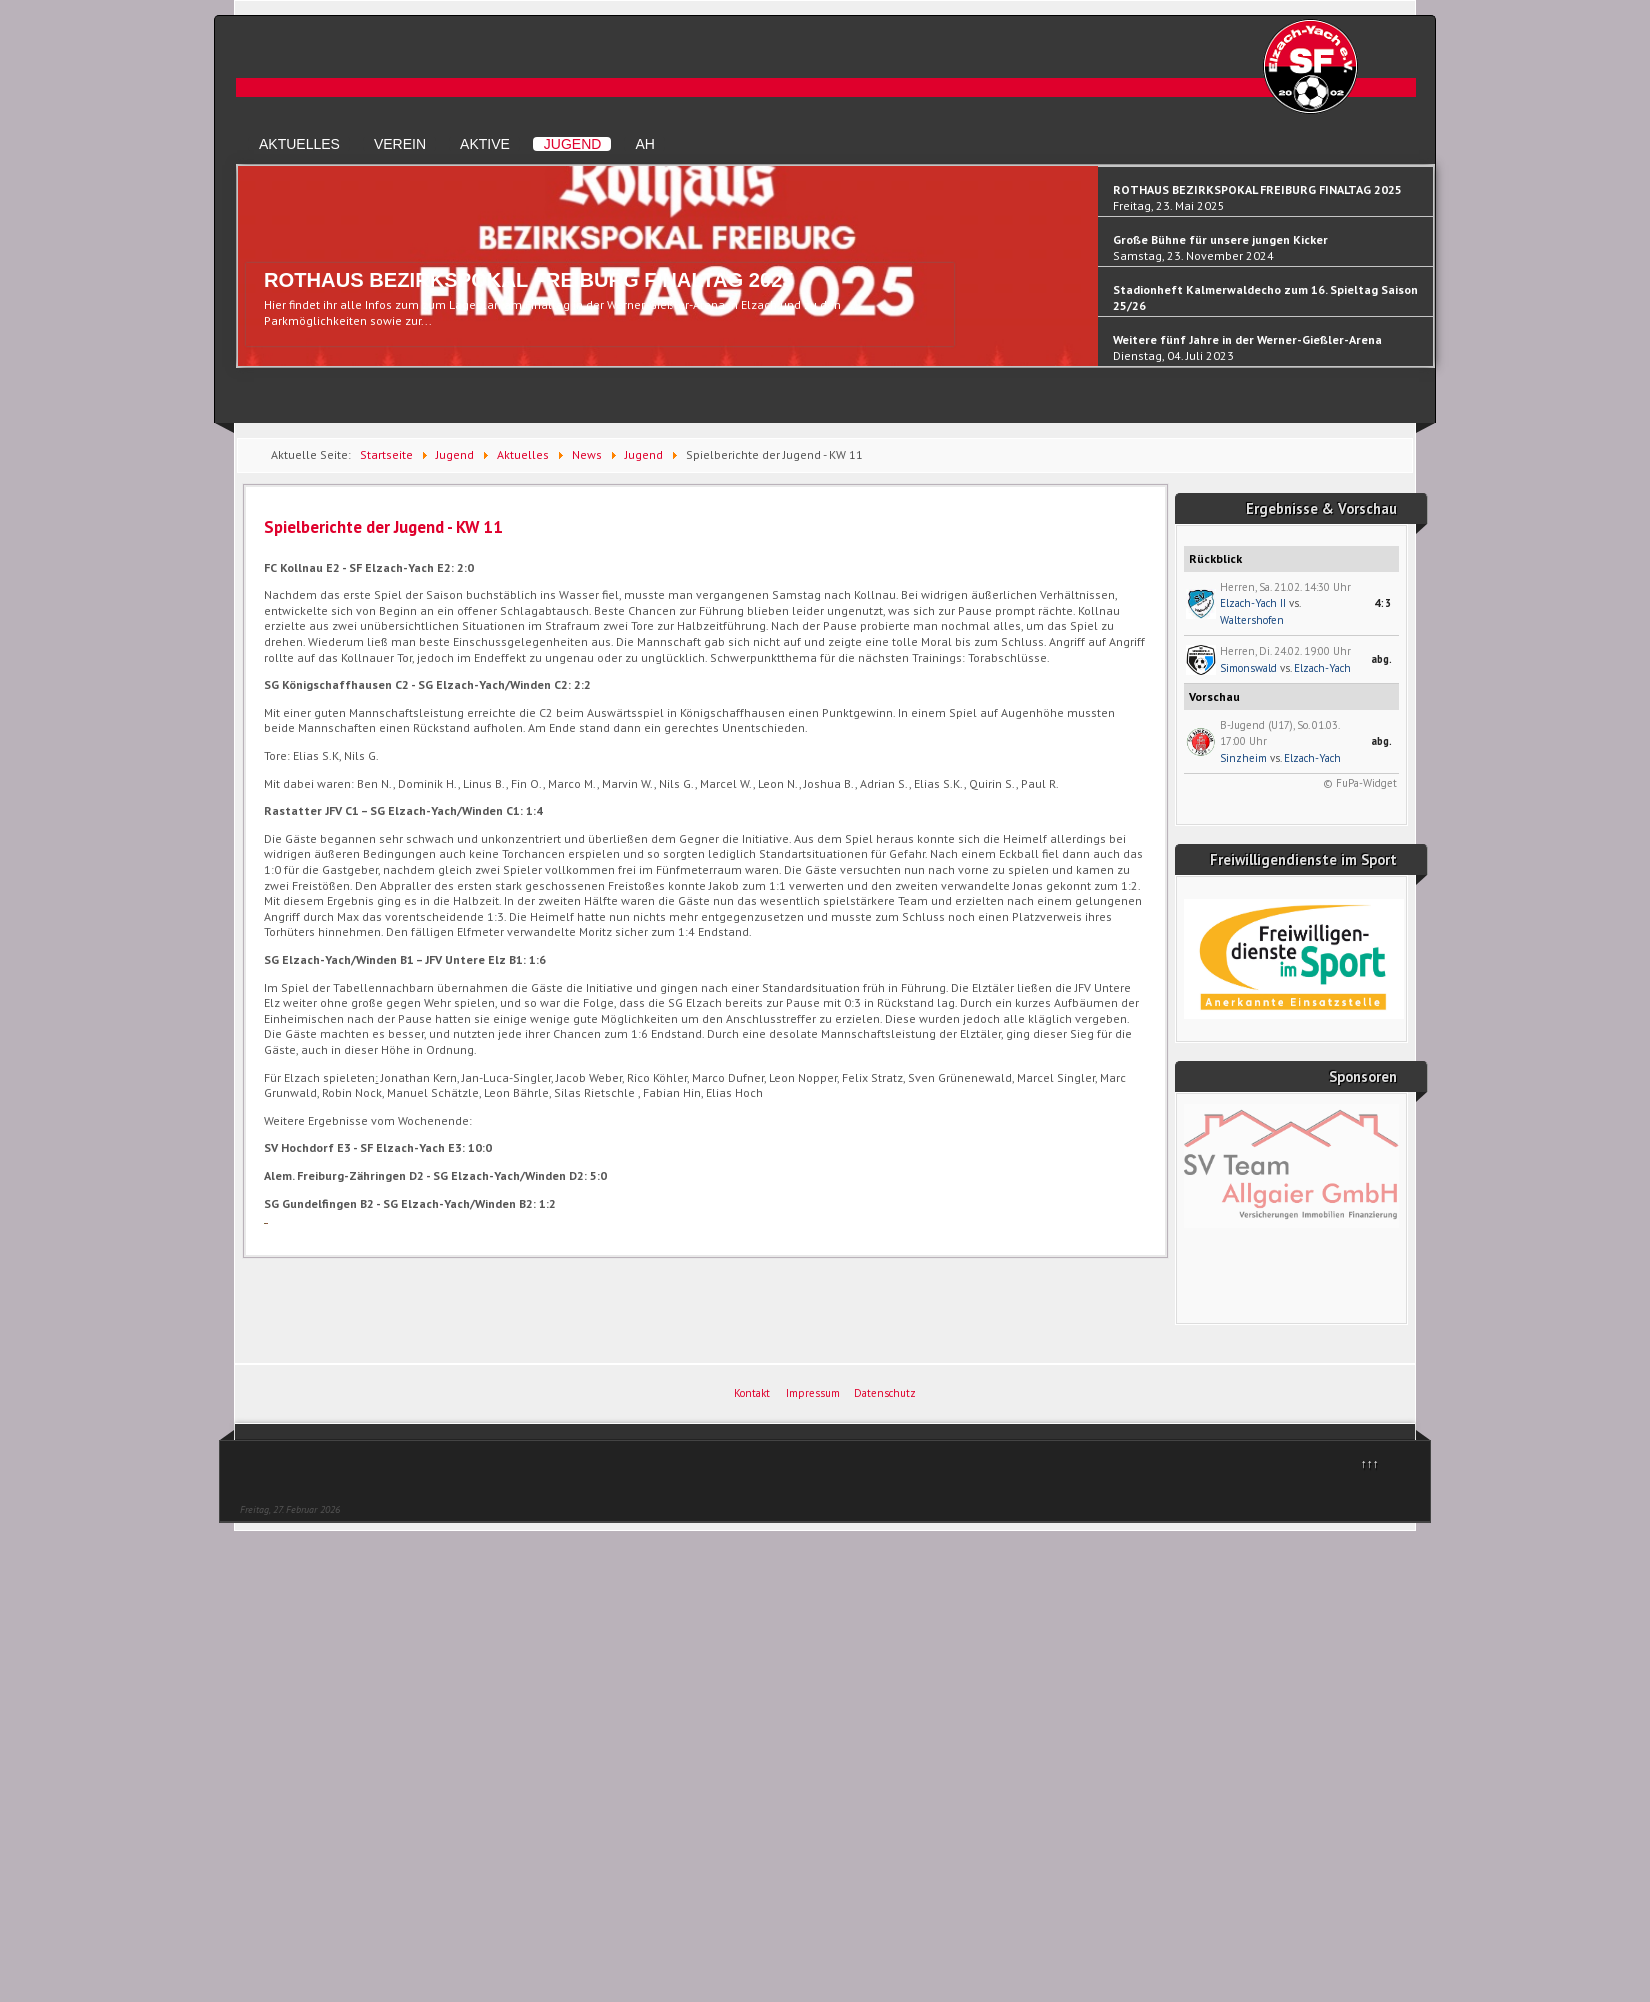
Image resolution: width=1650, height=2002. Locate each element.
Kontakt (752, 1393)
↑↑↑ (1370, 1463)
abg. (1381, 659)
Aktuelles (299, 144)
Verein (400, 144)
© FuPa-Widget (1360, 783)
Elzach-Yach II (1253, 603)
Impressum (813, 1393)
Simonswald (1248, 668)
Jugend (573, 144)
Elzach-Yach (1322, 668)
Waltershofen (1252, 620)
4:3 (1383, 603)
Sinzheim (1243, 758)
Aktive (485, 144)
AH (644, 144)
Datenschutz (885, 1393)
